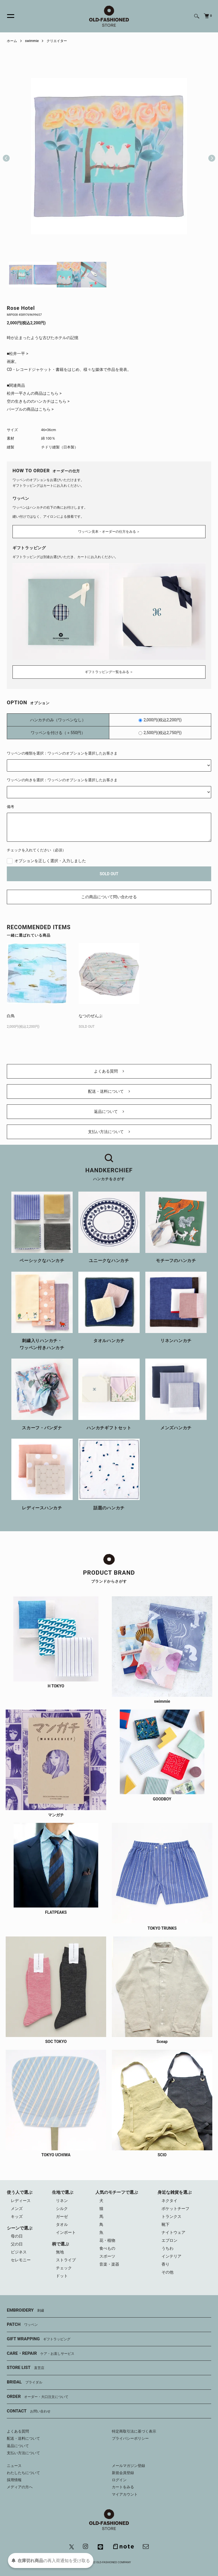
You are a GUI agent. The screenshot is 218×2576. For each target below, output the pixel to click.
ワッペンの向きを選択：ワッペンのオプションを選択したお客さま (62, 780)
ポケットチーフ (175, 2208)
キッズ (17, 2216)
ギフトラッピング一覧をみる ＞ (109, 672)
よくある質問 (109, 1071)
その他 (167, 2272)
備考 (10, 807)
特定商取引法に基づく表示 (134, 2431)
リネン (62, 2200)
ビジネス (19, 2252)
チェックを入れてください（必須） (36, 850)
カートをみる (123, 2487)
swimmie (32, 41)
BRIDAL (24, 2382)
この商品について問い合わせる (109, 897)
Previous (6, 156)
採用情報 (14, 2480)
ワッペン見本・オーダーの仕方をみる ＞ (109, 532)
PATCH (22, 2325)
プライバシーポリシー (130, 2438)
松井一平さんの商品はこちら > (34, 393)
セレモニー (21, 2260)
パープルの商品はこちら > (30, 409)
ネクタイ (169, 2200)
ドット (62, 2276)
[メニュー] (7, 16)
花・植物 (107, 2240)
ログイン (119, 2480)
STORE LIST (25, 2368)
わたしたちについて (23, 2473)
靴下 (165, 2224)
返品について (109, 1111)
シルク (62, 2208)
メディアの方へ (20, 2487)
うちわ (167, 2248)
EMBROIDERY (25, 2310)
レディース (21, 2200)
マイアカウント (125, 2494)
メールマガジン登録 (128, 2466)
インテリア (171, 2256)
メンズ (17, 2208)
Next (209, 156)
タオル (62, 2224)
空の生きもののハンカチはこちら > (38, 401)
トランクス (171, 2216)
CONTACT (29, 2411)
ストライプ (66, 2260)
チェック (64, 2268)
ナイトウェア (173, 2232)
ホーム (12, 41)
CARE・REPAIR (40, 2354)
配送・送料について (109, 1091)
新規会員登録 (123, 2473)
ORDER (37, 2397)
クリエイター (57, 41)
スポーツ (107, 2256)
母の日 (17, 2236)
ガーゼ (62, 2216)
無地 (60, 2252)
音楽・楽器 (109, 2264)
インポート (66, 2232)
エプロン (169, 2240)
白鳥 (11, 1016)
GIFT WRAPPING (38, 2339)
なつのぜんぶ (90, 1016)
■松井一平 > (17, 353)
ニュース (14, 2466)
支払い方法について (109, 1131)
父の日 (17, 2244)
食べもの (107, 2248)
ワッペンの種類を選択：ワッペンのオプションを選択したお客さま (62, 753)
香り (165, 2264)
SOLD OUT (109, 874)
